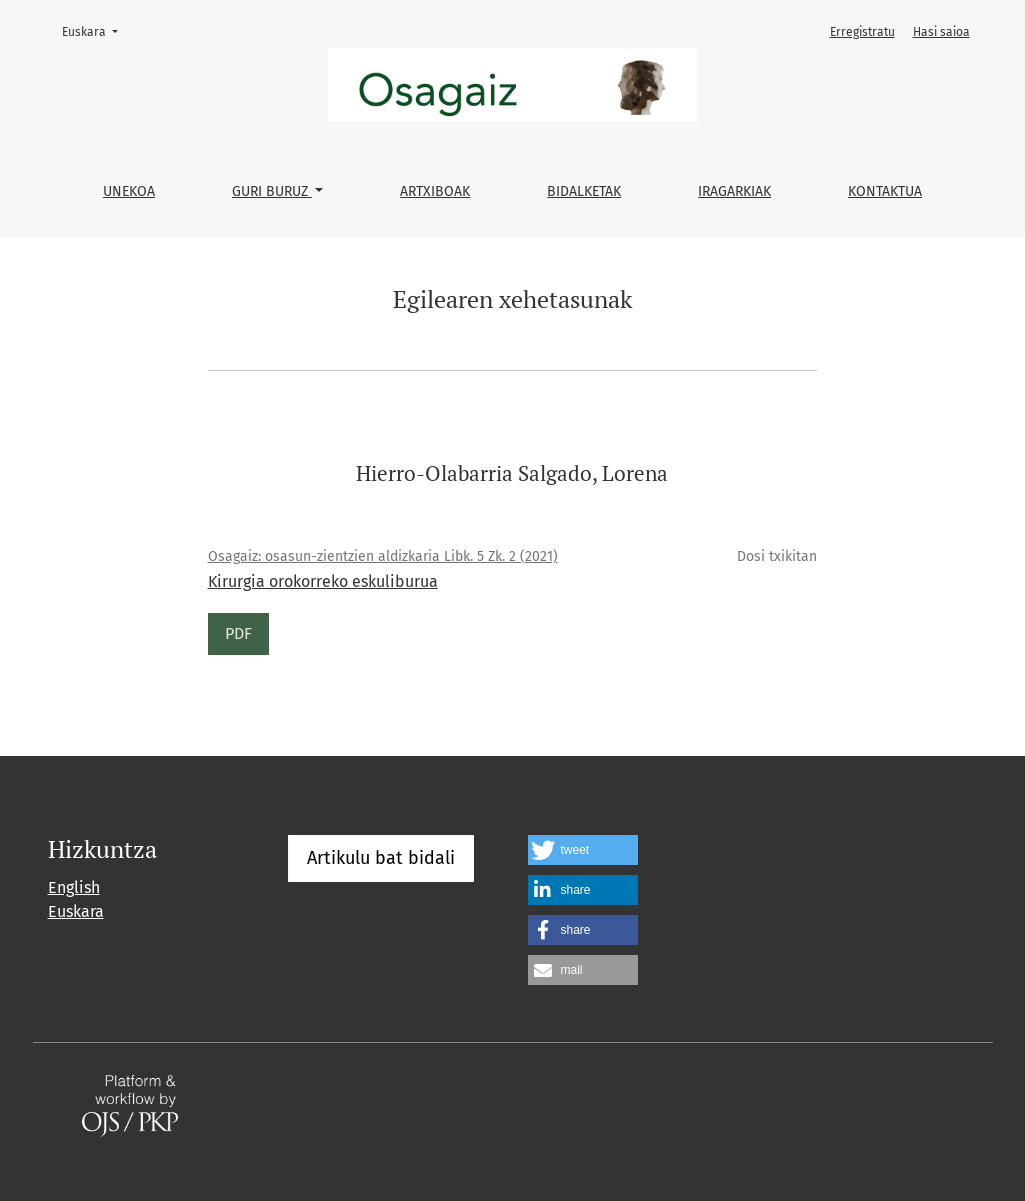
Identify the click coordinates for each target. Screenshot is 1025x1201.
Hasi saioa (941, 32)
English (74, 887)
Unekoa (129, 191)
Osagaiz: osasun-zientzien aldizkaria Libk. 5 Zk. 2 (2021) (383, 556)
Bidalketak (584, 191)
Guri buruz (272, 191)
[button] (583, 850)
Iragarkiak (734, 191)
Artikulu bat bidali (381, 858)
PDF (238, 633)
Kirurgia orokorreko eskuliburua (323, 581)
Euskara (96, 30)
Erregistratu (862, 32)
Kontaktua (885, 191)
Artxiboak (435, 191)
